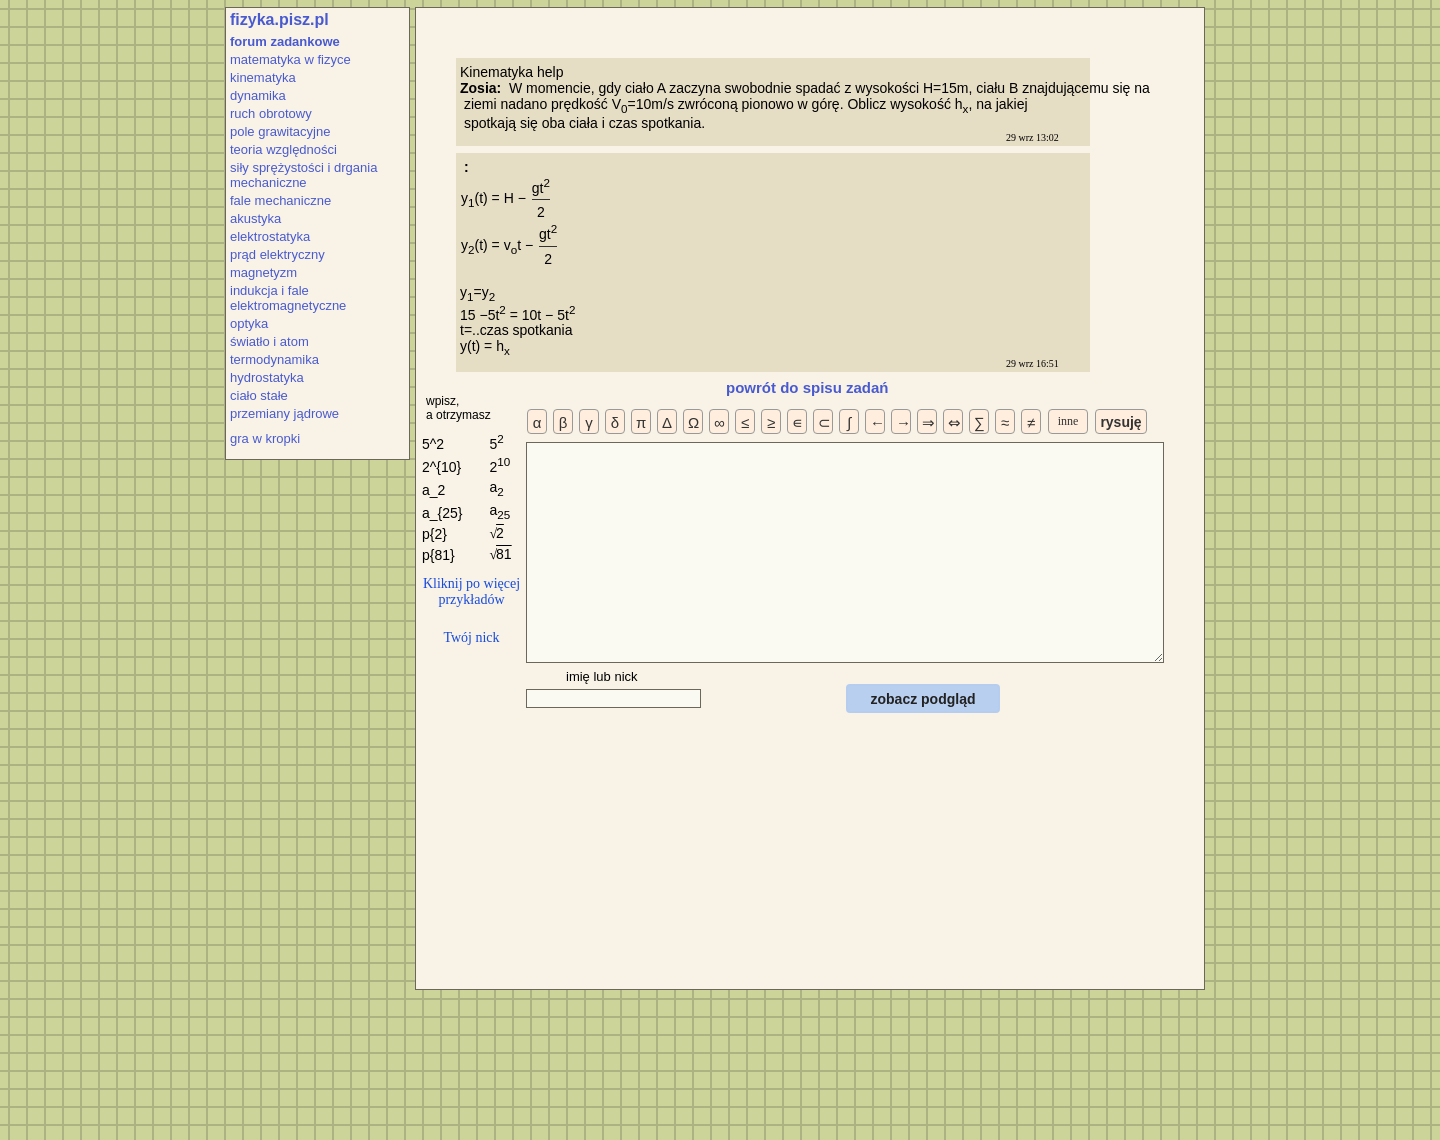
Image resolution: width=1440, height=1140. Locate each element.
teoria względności (283, 149)
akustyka (255, 218)
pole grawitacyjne (280, 131)
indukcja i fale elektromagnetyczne (288, 298)
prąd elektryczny (277, 254)
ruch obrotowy (271, 113)
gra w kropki (265, 438)
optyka (249, 323)
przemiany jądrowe (284, 413)
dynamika (258, 95)
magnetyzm (263, 272)
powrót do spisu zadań (807, 387)
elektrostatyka (270, 236)
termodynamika (274, 359)
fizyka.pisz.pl (279, 19)
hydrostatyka (267, 377)
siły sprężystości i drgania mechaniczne (303, 175)
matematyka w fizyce (290, 59)
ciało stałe (259, 395)
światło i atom (269, 341)
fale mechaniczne (280, 200)
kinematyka (263, 77)
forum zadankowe (285, 41)
